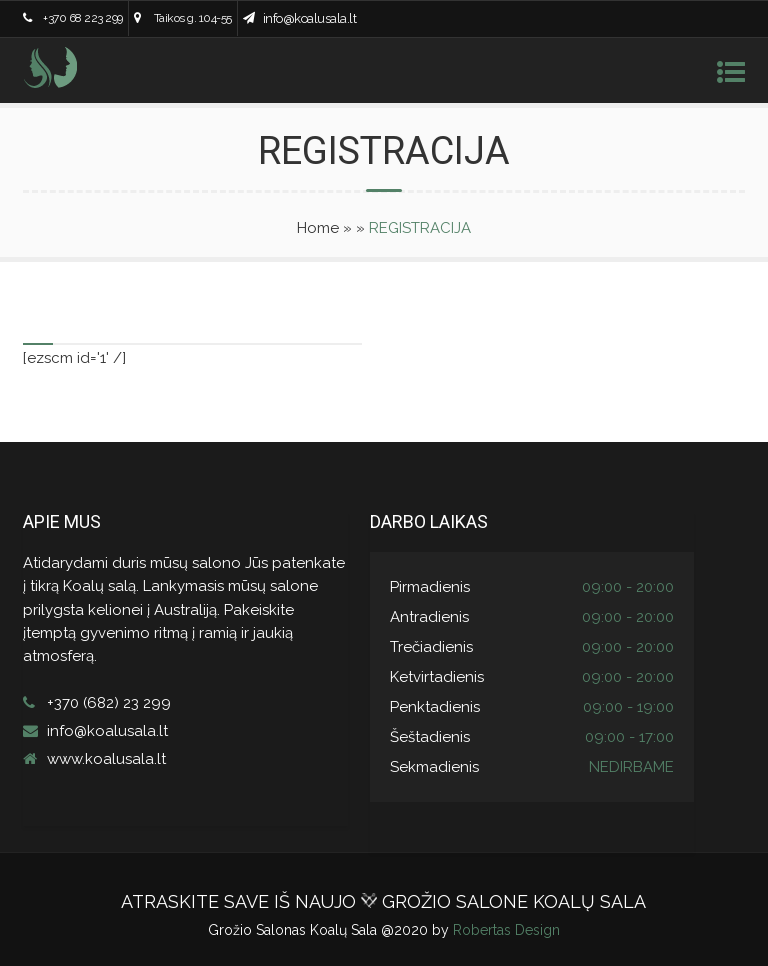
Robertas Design (506, 930)
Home (318, 228)
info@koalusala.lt (310, 18)
